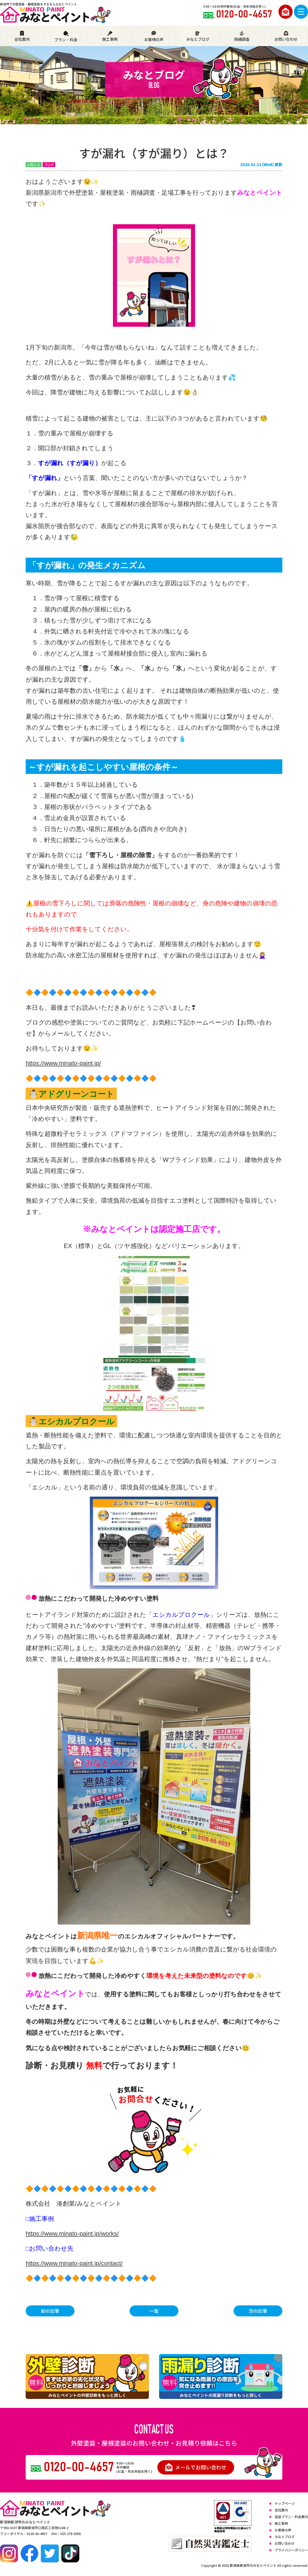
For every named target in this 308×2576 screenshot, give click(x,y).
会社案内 (22, 36)
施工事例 (110, 36)
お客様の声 (154, 36)
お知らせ (33, 164)
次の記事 (258, 2310)
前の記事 (50, 2310)
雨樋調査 (241, 36)
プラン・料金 (66, 36)
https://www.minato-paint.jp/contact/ (74, 2263)
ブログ (49, 164)
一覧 (154, 2310)
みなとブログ (197, 36)
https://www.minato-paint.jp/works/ (72, 2233)
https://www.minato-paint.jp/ (63, 1063)
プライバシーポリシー (291, 2550)
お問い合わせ (285, 36)
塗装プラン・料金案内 (291, 2516)
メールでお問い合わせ (195, 2467)
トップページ (285, 2503)
